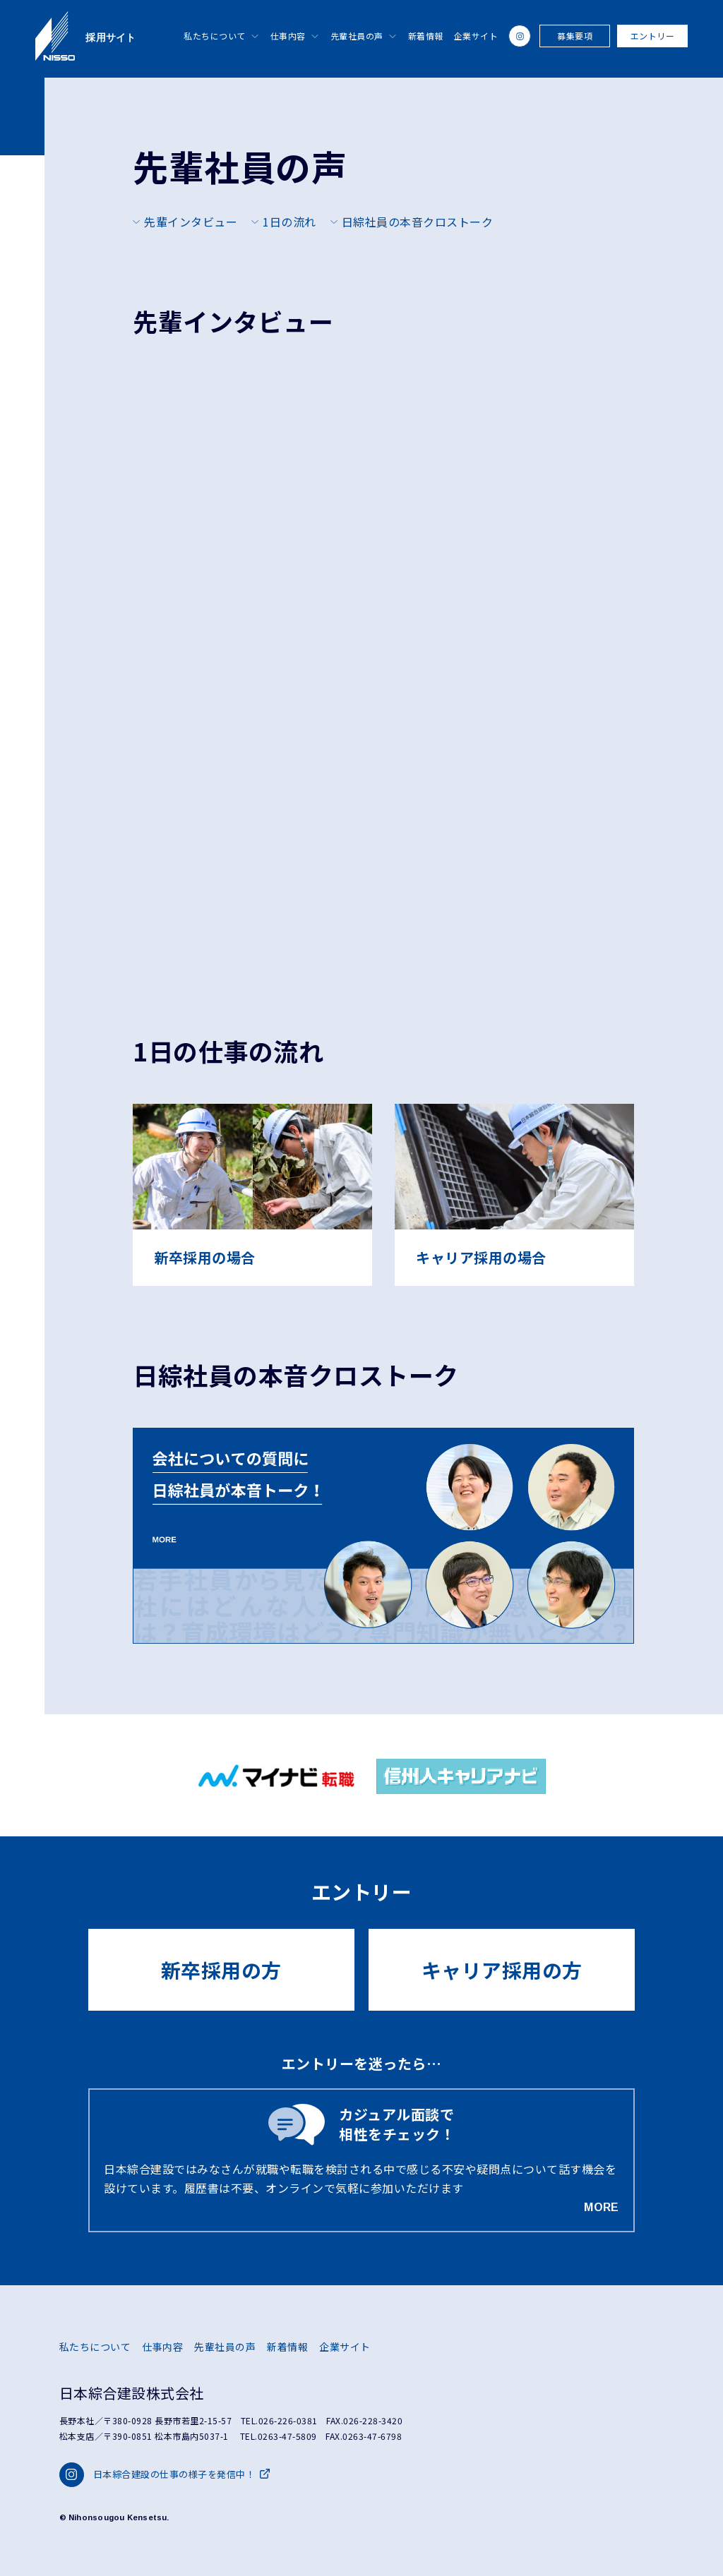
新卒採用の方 (221, 1970)
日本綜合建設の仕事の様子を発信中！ (164, 2474)
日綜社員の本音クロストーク (418, 221)
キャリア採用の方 (502, 1970)
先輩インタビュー (190, 221)
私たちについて (215, 36)
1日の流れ (289, 221)
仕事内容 (288, 36)
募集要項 (574, 36)
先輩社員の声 (356, 36)
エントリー (653, 36)
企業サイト (476, 36)
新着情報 (425, 36)
